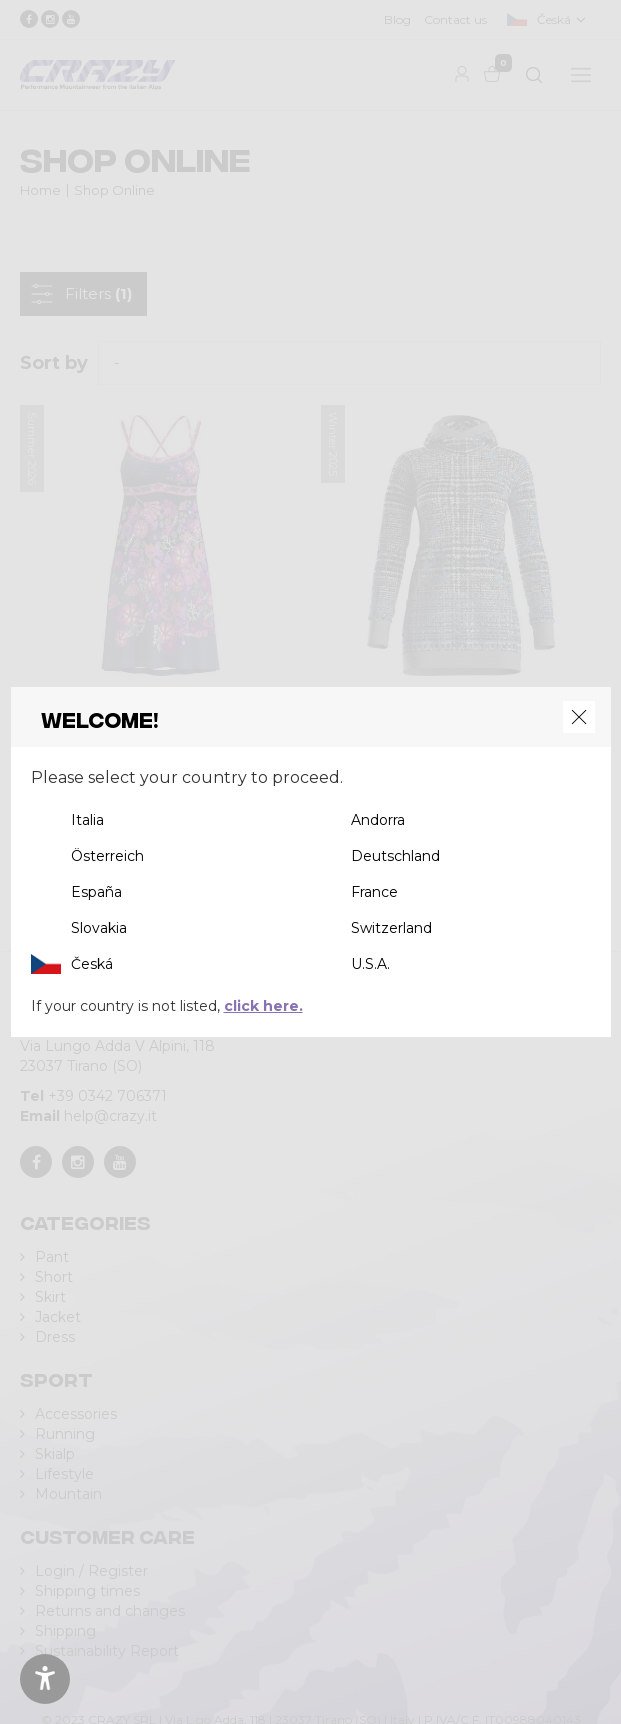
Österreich (107, 856)
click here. (263, 1006)
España (96, 892)
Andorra (378, 820)
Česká (92, 964)
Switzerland (391, 928)
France (374, 892)
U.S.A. (370, 964)
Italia (87, 820)
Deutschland (395, 856)
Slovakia (99, 928)
